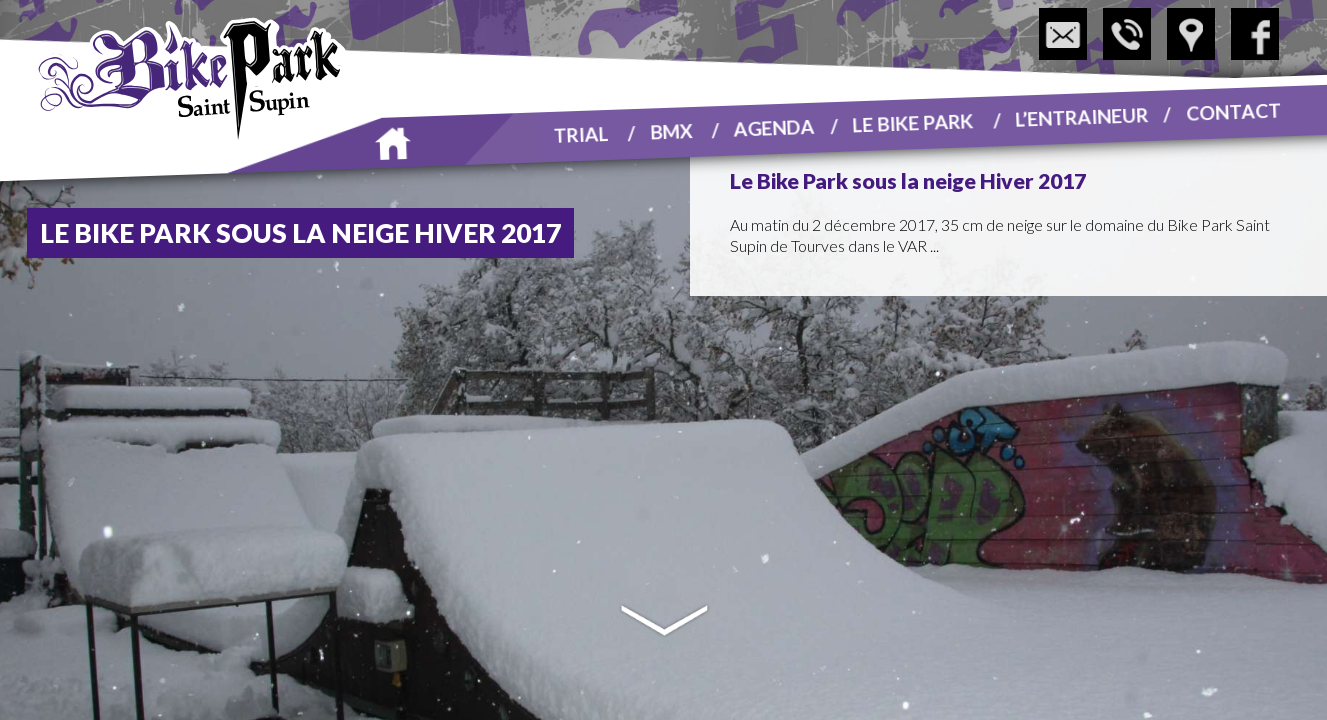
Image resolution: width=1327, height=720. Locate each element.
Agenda (775, 127)
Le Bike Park (913, 121)
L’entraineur (1082, 116)
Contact (1234, 111)
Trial (581, 133)
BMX (671, 130)
